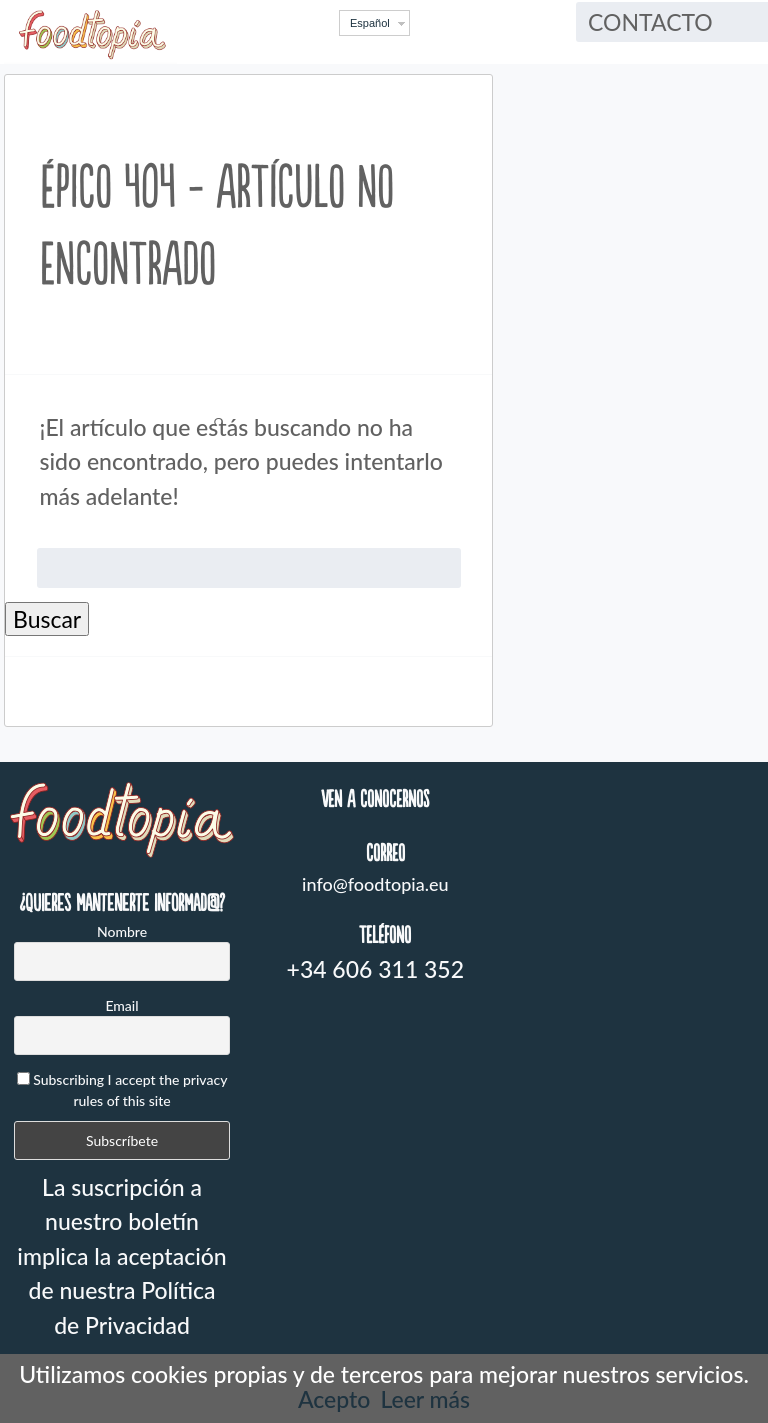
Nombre (122, 931)
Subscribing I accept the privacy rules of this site (122, 1090)
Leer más (425, 1399)
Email (121, 1005)
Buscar (47, 619)
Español (370, 23)
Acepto (334, 1399)
